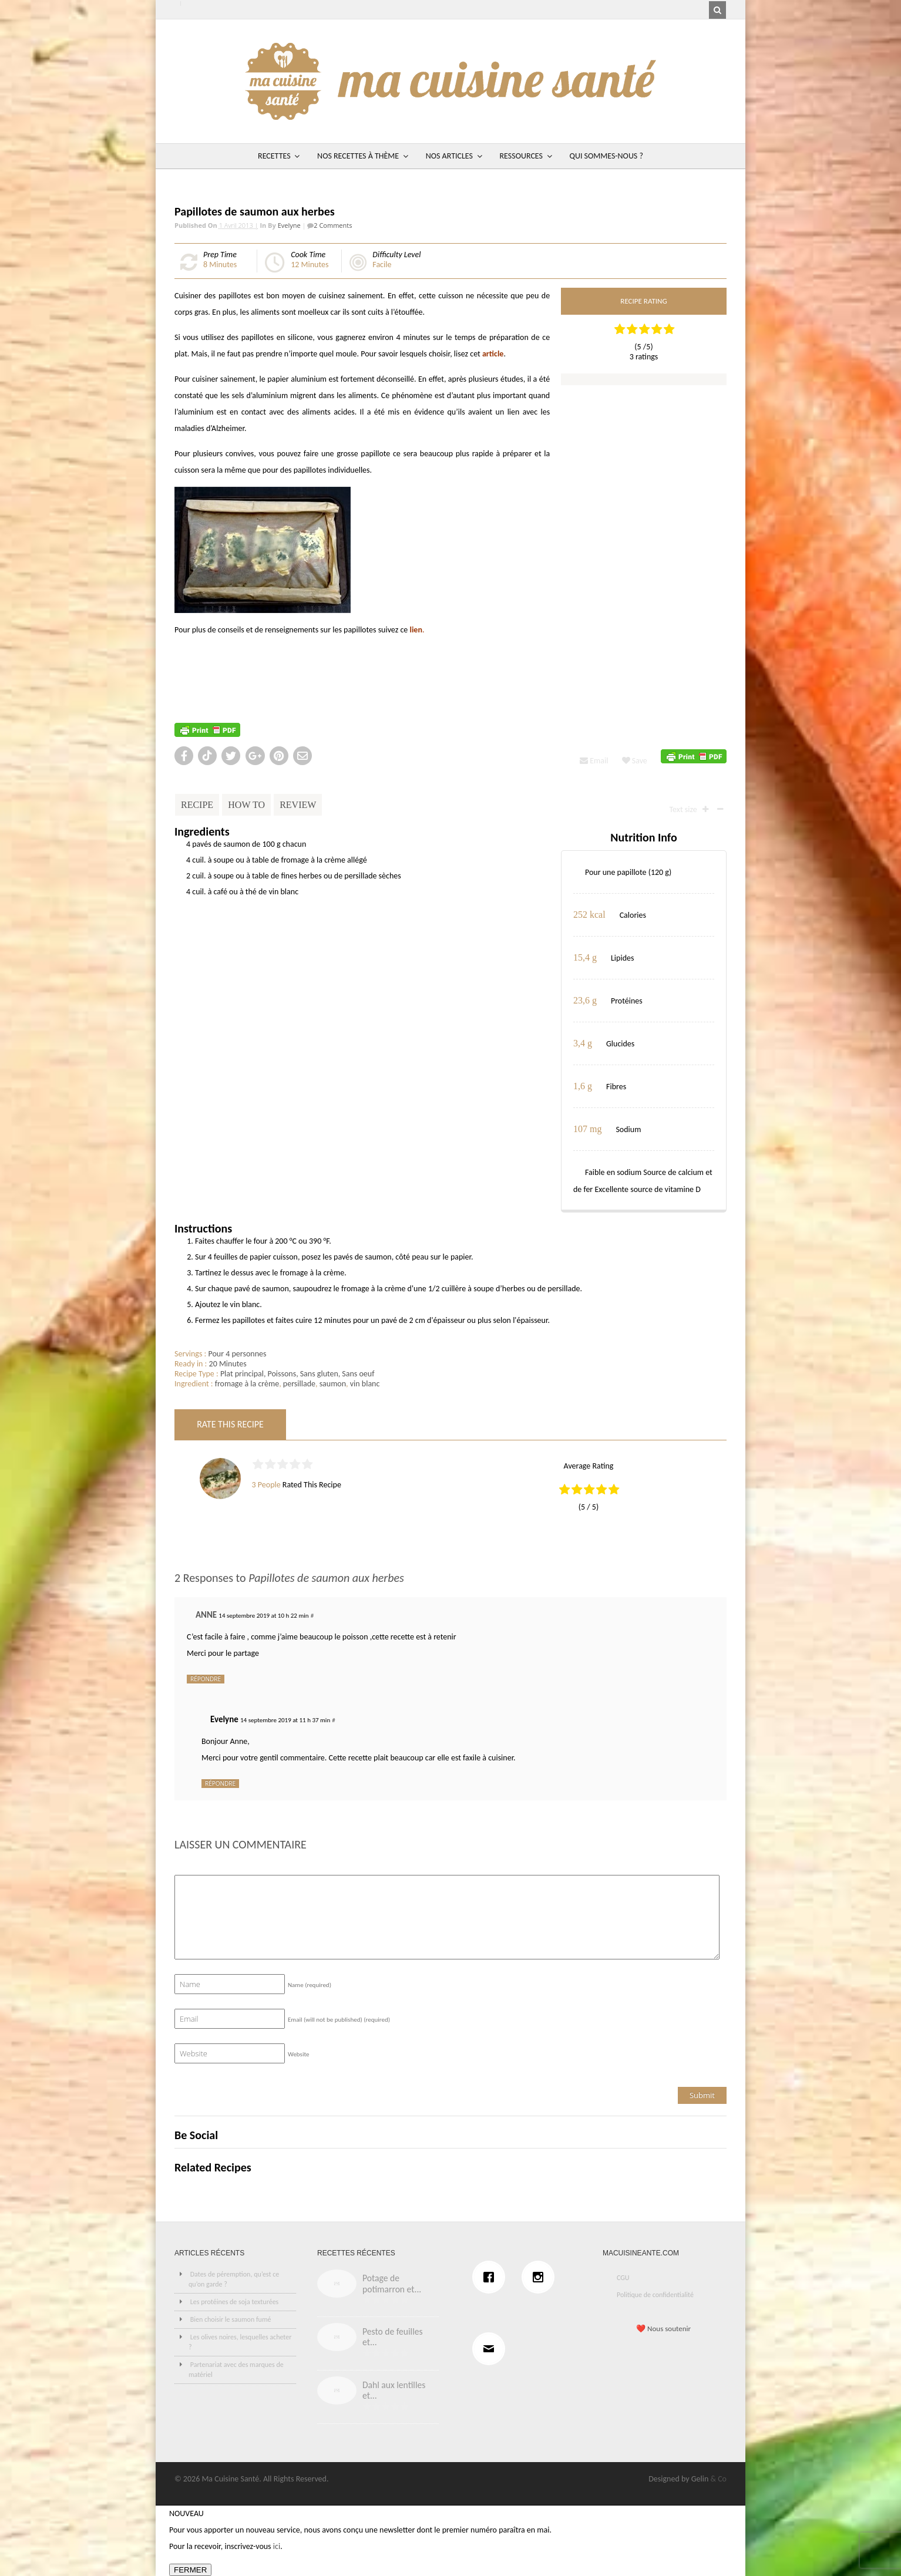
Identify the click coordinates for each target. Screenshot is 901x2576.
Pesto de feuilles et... (392, 2337)
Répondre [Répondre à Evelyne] (220, 1783)
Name (309, 1985)
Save (634, 761)
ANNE (206, 1614)
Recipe (197, 805)
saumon (333, 1384)
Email (594, 761)
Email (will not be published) (339, 2019)
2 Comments (333, 225)
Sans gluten (319, 1374)
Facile (381, 265)
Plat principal (242, 1374)
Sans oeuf (358, 1374)
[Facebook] (491, 2277)
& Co (718, 2479)
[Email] (491, 2348)
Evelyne (289, 225)
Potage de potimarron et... (391, 2283)
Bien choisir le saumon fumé (230, 2319)
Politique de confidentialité (655, 2295)
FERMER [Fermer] (190, 2569)
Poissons (281, 1374)
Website (298, 2054)
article (492, 354)
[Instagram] (541, 2277)
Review (298, 805)
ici (276, 2546)
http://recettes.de (204, 680)
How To (246, 805)
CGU (623, 2278)
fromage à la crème (247, 1384)
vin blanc (365, 1384)
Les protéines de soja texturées (234, 2302)
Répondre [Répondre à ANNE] (205, 1679)
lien (415, 630)
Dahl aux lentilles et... (393, 2390)
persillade (299, 1384)
